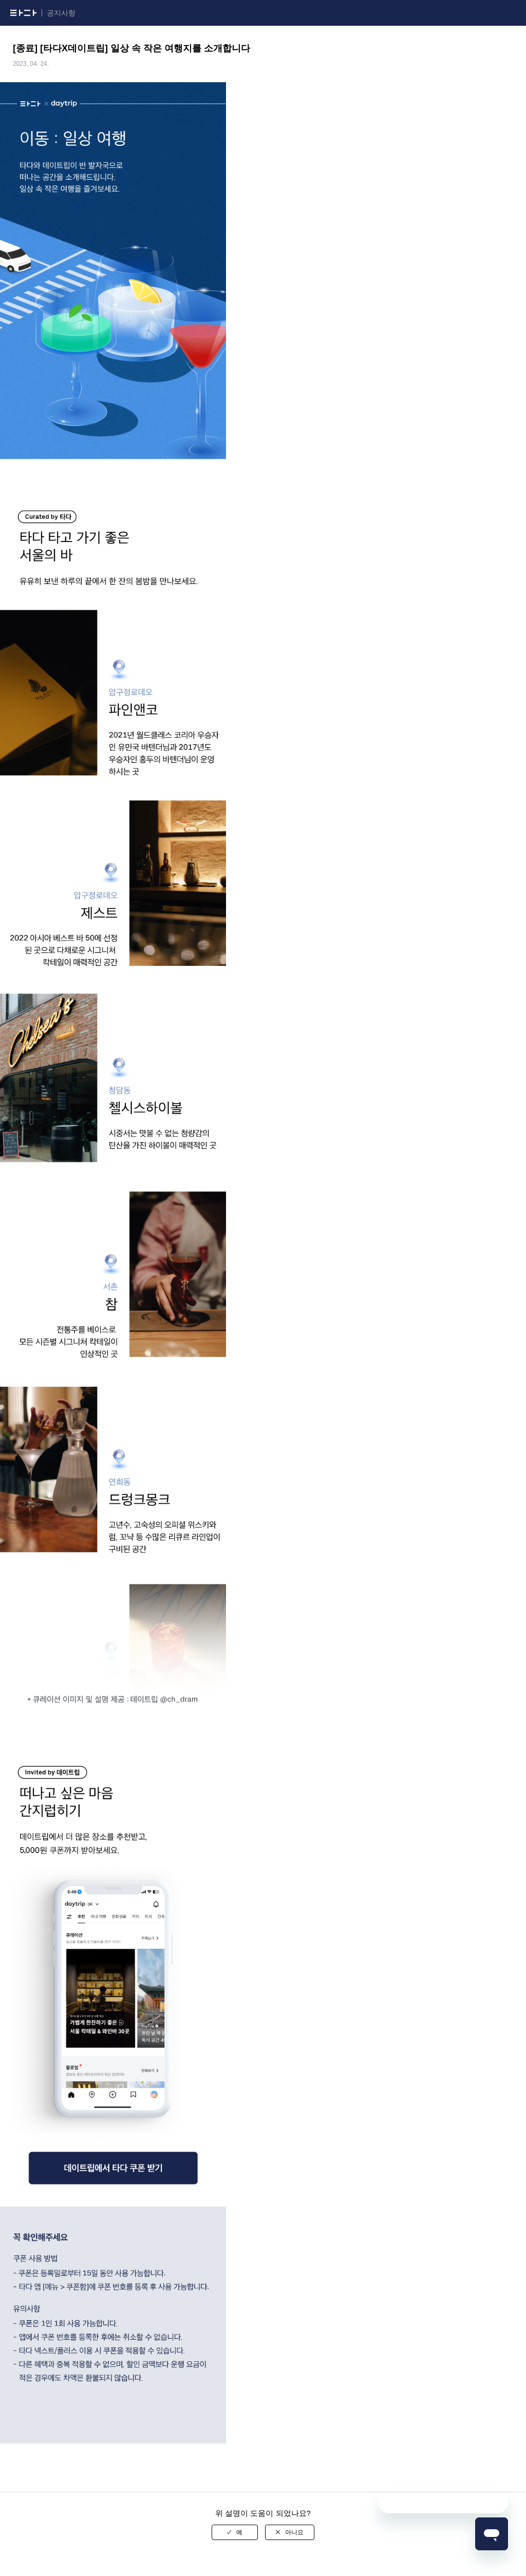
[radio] (235, 2532)
